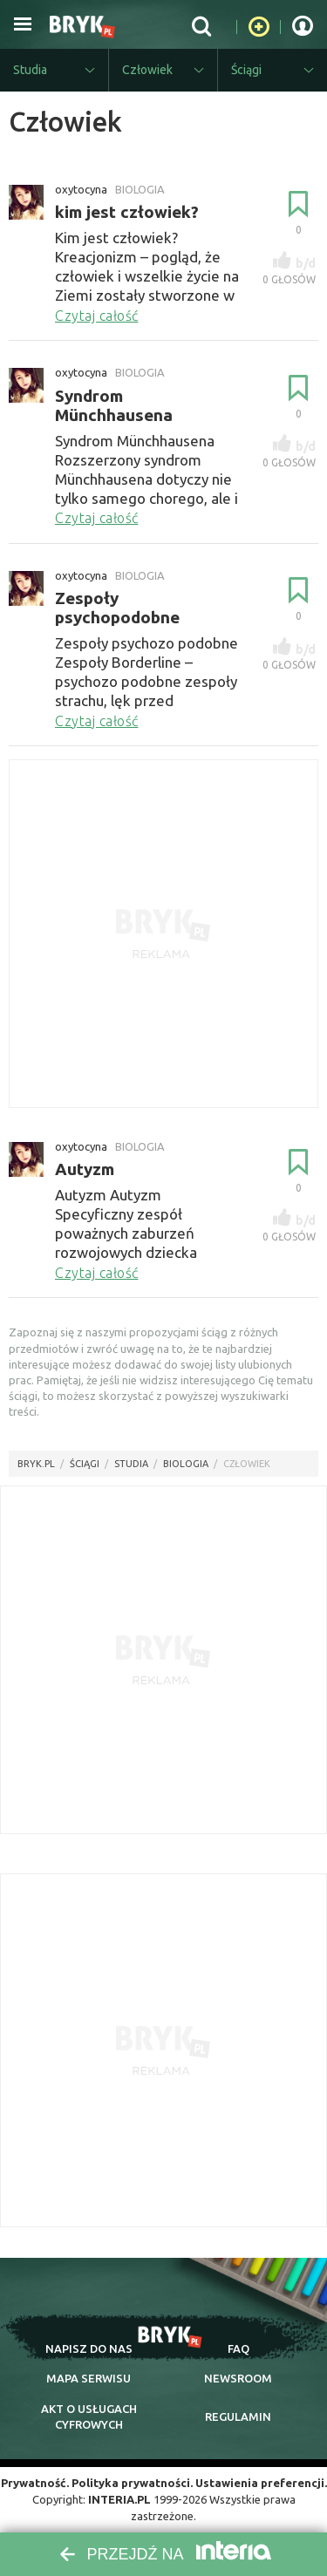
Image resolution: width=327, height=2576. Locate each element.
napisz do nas (89, 2348)
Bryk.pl (36, 1463)
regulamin (238, 2416)
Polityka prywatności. (132, 2483)
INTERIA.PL (119, 2499)
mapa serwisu (88, 2378)
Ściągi (84, 1463)
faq (238, 2348)
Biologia (185, 1463)
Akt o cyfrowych (89, 2416)
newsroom (238, 2378)
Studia (131, 1463)
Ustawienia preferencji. (261, 2483)
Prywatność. (35, 2483)
